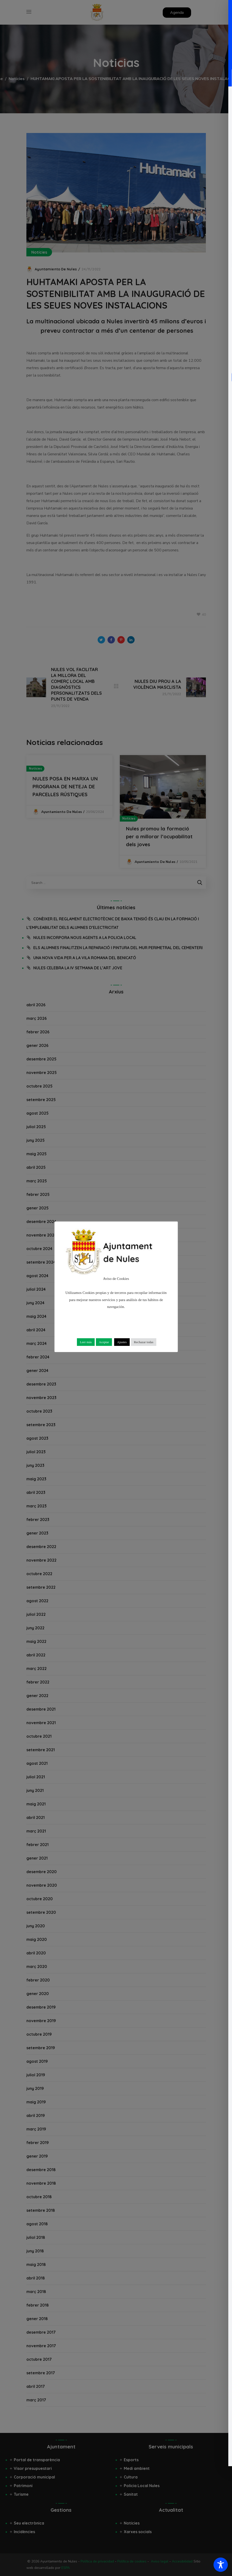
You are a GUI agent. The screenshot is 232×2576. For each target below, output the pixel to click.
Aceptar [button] (104, 1342)
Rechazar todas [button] (143, 1342)
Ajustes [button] (122, 1342)
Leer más (86, 1342)
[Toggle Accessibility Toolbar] (220, 2564)
